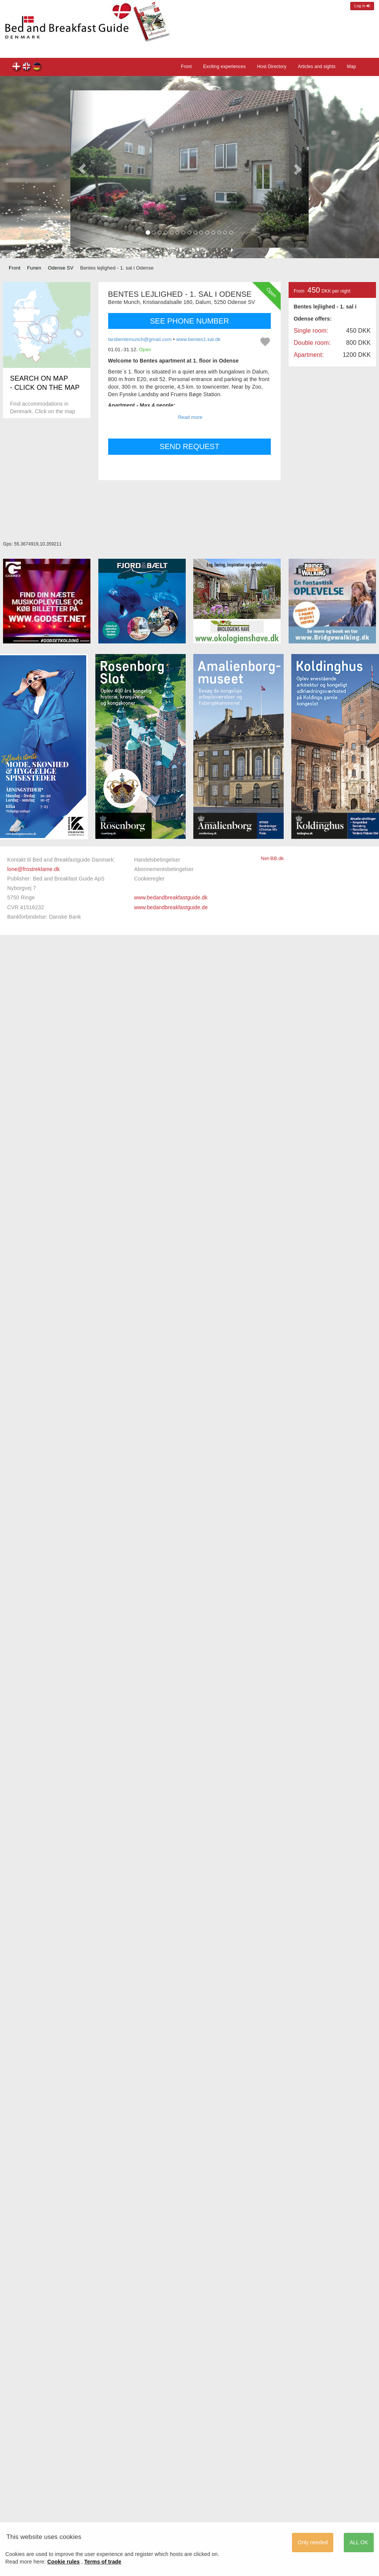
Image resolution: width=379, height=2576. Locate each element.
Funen (34, 268)
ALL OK (358, 2542)
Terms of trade (102, 2562)
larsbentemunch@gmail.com (140, 339)
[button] (82, 169)
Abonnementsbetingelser (164, 869)
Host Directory (272, 66)
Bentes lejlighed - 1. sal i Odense (17, 67)
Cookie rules (63, 2562)
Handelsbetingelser (157, 860)
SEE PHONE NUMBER (189, 321)
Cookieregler (149, 879)
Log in (362, 6)
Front (186, 66)
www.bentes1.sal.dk (198, 339)
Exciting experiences (224, 66)
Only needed (313, 2542)
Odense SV (61, 268)
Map (351, 66)
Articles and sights (317, 66)
